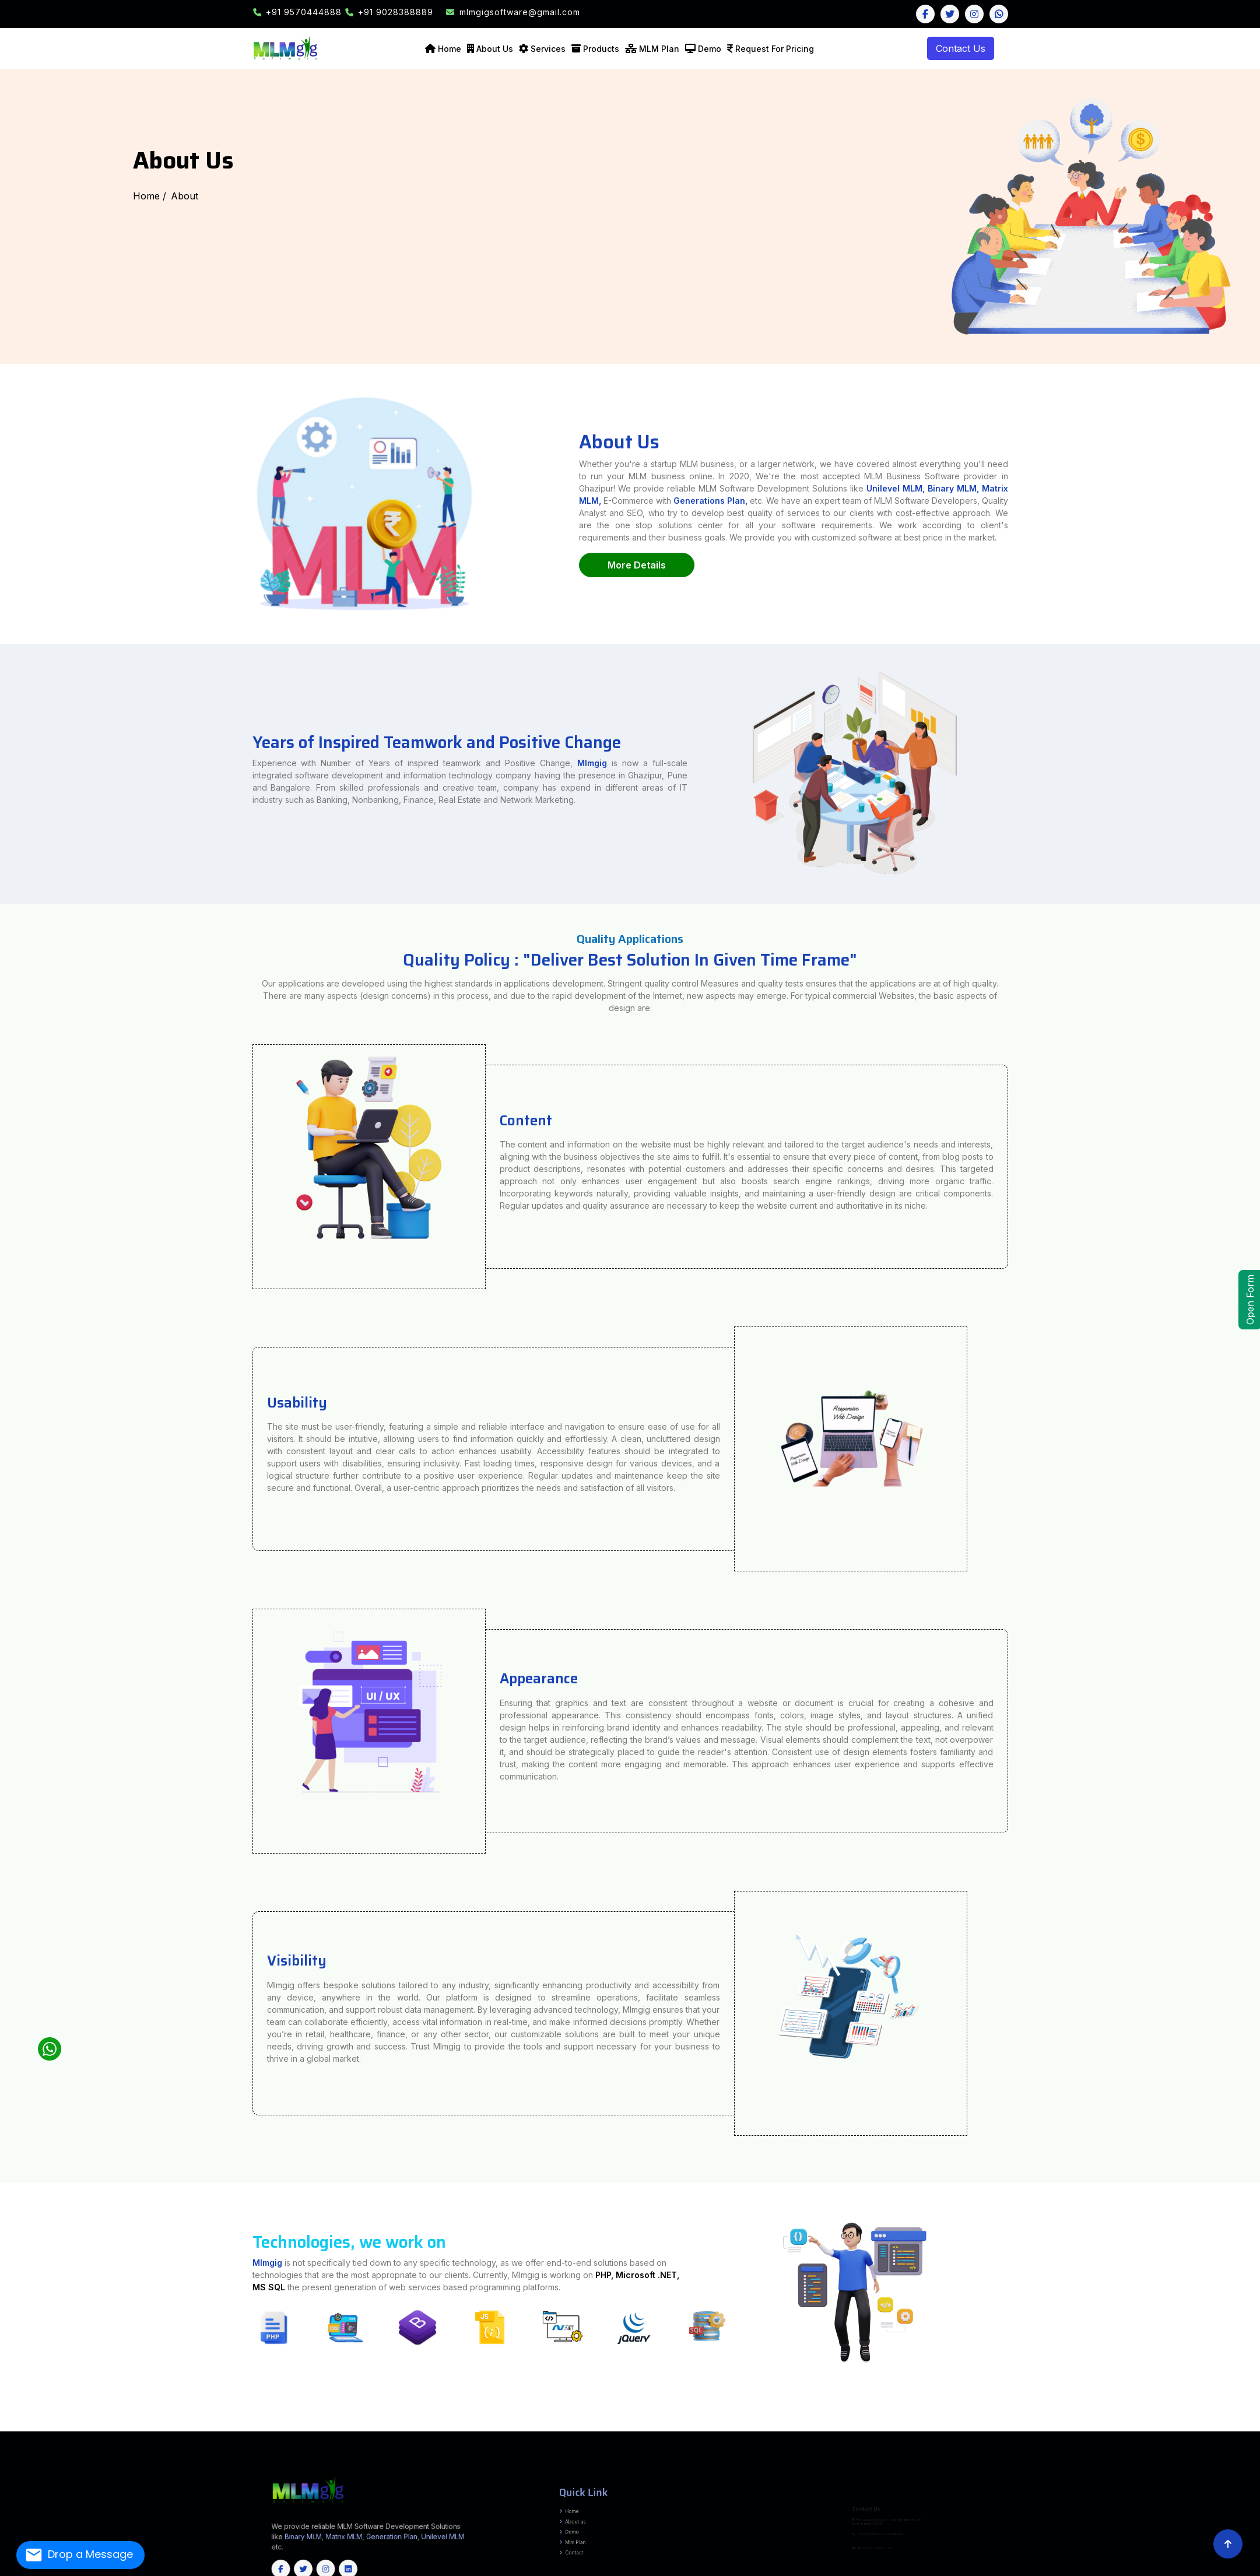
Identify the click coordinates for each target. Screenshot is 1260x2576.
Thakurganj (153, 2409)
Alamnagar (1123, 2406)
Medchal (647, 2425)
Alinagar (1198, 2411)
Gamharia (1021, 2406)
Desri (1072, 2414)
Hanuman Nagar (1130, 2411)
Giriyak (1250, 2409)
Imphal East (1188, 2422)
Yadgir (65, 2427)
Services (548, 49)
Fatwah (110, 2406)
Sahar (448, 2409)
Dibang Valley (109, 2422)
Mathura (1092, 2404)
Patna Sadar (140, 2406)
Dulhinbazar (310, 2406)
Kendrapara (186, 2430)
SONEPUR (595, 2414)
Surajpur (385, 2425)
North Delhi (530, 2420)
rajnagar (1153, 2406)
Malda (244, 2420)
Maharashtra (535, 2430)
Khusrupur (192, 2406)
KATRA (1149, 2409)
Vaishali (415, 2404)
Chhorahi (679, 2411)
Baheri (1106, 2411)
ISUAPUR (486, 2414)
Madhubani (242, 2404)
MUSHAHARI (1138, 2409)
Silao (136, 2411)
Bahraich (579, 2404)
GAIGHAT (1128, 2409)
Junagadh (1115, 2417)
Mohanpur (378, 2414)
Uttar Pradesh (509, 2430)
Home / (149, 196)
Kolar (1162, 2425)
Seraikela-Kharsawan (396, 2411)
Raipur (353, 2425)
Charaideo (452, 2422)
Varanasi (101, 2406)
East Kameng (124, 2422)
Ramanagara (1218, 2425)
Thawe (91, 2414)
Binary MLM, (1087, 488)
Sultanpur (83, 2406)
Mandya (1179, 2425)
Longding (204, 2422)
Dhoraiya (477, 2411)
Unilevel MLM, (1030, 488)
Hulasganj (545, 2409)
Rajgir (42, 2411)
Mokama (203, 2406)
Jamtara (293, 2411)
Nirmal (685, 2425)
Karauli (1028, 2422)
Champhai (685, 2427)
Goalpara (544, 2422)
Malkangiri (240, 2430)
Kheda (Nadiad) (1140, 2417)
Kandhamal (173, 2430)
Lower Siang (240, 2422)
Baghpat (569, 2404)
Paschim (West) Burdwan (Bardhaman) (348, 2420)
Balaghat (299, 2417)
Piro (463, 2409)
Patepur (1019, 2414)
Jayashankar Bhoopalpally (484, 2425)
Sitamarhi (389, 2404)
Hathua (119, 2414)
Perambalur (271, 2427)
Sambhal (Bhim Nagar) (1216, 2404)
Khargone (502, 2417)
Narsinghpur (545, 2417)
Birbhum (110, 2420)
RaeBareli (1177, 2404)
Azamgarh (558, 2404)
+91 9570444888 (297, 12)
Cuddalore (122, 2427)
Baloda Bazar (81, 2425)
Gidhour (605, 2406)
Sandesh (439, 2409)
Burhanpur (341, 2417)
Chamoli (669, 2420)
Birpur (551, 2411)
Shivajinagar (284, 2414)
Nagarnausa (112, 2411)
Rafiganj (346, 2409)
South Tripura (1048, 2427)
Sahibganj (379, 2411)
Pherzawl (4, 2425)
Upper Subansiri (359, 2422)
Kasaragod (551, 2427)
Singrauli (686, 2417)
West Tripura (1071, 2427)
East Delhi (509, 2420)
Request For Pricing (774, 49)
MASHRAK (548, 2414)
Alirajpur (265, 2417)
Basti (634, 2404)
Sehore (622, 2417)
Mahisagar (1155, 2417)
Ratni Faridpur (559, 2409)
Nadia (268, 2420)
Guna (413, 2417)
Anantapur (1154, 2420)
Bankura (101, 2420)
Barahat (440, 2411)
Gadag (1103, 2425)
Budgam (1117, 2427)
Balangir (23, 2430)
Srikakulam (1228, 2420)
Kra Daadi (157, 2422)
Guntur (1189, 2420)
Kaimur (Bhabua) (638, 2406)
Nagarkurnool (661, 2425)
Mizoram (364, 2430)
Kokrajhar (654, 2422)
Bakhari (604, 2411)
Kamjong (1233, 2422)
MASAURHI (323, 2406)
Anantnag (1083, 2427)
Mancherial (627, 2425)
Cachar (442, 2422)
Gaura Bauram (1217, 2411)
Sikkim (386, 2430)
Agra (440, 2404)
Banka (38, 2404)
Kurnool (1206, 2420)
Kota (1036, 2422)
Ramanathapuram (300, 2427)
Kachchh (1126, 2417)
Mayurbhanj (253, 2430)
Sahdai (243, 2417)
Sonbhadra (71, 2406)
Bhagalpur (60, 2404)
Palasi (202, 2409)
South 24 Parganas (449, 2420)
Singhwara (1150, 2411)
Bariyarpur (1018, 2409)
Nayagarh (280, 2430)
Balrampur (597, 2404)
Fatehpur (101, 2404)
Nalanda (287, 2404)
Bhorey (111, 2414)
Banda (606, 2404)
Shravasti (32, 2406)
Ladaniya (1215, 2406)
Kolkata (235, 2420)
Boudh (62, 2430)
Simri (1067, 2411)
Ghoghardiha (54, 2409)
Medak (638, 2425)
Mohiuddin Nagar (394, 2414)
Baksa (399, 2422)
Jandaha (1055, 2414)
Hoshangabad (442, 2417)
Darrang (473, 2422)
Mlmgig (592, 907)
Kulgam (1173, 2427)
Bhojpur (70, 2404)
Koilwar (415, 2409)
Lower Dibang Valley (222, 2422)
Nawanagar (1018, 2411)
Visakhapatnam (7, 2422)
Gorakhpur (181, 2404)
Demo (709, 49)
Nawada (297, 2404)
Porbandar (1246, 2417)
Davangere (1083, 2425)
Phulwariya (152, 2414)
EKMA (469, 2414)
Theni (361, 2427)
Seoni (630, 2417)
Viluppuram (483, 2427)
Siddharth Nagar (46, 2406)
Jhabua (475, 2417)
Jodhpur (1019, 2422)
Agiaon (397, 2409)
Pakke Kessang (282, 2422)
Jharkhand (522, 2430)
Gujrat (498, 2430)
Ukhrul (61, 2425)
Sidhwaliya (100, 2414)
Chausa (1067, 2406)
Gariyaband (185, 2425)
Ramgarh (359, 2411)
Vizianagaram (23, 2422)
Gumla (272, 2411)
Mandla (512, 2417)
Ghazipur (161, 2404)
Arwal (16, 2404)
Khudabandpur (693, 2411)
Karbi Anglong (628, 2422)
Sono (569, 2406)
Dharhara (1029, 2409)
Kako (584, 2409)
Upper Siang (344, 2422)
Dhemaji (482, 2422)
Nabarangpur (267, 2430)
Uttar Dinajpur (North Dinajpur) (475, 2420)
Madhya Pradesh (551, 2430)
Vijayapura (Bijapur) (50, 2427)
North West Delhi (563, 2420)
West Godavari (39, 2422)
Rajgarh (583, 2417)
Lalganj (1046, 2414)
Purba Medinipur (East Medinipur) (414, 2420)
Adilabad (405, 2425)
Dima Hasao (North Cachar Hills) (523, 2422)
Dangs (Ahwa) (1041, 2417)
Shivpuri (368, 2414)
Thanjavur (352, 2427)
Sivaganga (332, 2427)
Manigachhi (1170, 2411)
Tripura (394, 2430)
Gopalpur (481, 2406)
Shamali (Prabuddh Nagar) (13, 2406)
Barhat (596, 2406)
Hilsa (69, 2411)
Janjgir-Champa (200, 2425)
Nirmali (1162, 2414)
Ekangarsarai (92, 2411)
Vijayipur (176, 2414)
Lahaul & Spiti (1093, 2420)
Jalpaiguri (201, 2420)
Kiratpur (1229, 2411)
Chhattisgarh (607, 2430)
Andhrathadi (6, 2409)
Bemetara (112, 2425)
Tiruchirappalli (396, 2427)
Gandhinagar (1076, 2417)
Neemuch (557, 2417)
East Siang (137, 2422)
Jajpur (137, 2430)
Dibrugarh (501, 2422)
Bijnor (641, 2404)
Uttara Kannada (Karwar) (28, 2427)
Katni (482, 2417)
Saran (358, 2404)
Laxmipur (578, 2406)
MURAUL (1167, 2409)
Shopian (1246, 2427)
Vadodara (69, 2420)
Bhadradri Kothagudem (424, 2425)
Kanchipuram (179, 2427)
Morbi (1176, 2417)
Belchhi (212, 2406)
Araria (10, 2404)
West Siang (389, 2422)
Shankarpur (1056, 2406)
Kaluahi (1174, 2406)
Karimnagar (540, 2425)
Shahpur (512, 2409)
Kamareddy (527, 2425)
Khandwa (491, 2417)
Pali (1051, 2422)
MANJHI (527, 2414)
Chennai (97, 2427)
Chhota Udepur (1016, 2417)
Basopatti (1203, 2406)
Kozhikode (585, 2427)
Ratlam (592, 2417)
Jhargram (212, 2420)
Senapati (14, 2425)
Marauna (1153, 2414)
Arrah (389, 2409)
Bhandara (669, 2414)
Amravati (637, 2414)
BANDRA (1107, 2409)
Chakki (1048, 2411)
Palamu (350, 2411)
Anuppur (275, 2417)
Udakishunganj (1109, 2406)
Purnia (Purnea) (316, 2404)
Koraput (230, 2430)
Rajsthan (433, 2430)
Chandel (1160, 2422)
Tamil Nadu (345, 2430)
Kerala (355, 2430)
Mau (1100, 2404)
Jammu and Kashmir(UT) (626, 2430)
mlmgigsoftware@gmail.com (513, 12)
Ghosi (535, 2409)
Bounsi (457, 2411)
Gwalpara (1084, 2406)
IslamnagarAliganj (619, 2406)
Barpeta (408, 2422)
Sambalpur (319, 2430)
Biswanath (418, 2422)
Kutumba (317, 2409)
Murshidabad (257, 2420)
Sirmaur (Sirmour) (1126, 2420)
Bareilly (626, 2404)
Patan (1235, 2417)
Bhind (323, 2417)
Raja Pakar (233, 2417)
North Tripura (1023, 2427)
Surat (31, 2420)
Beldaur (636, 2409)
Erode (155, 2427)
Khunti (302, 2411)
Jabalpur (464, 2417)
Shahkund (457, 2406)
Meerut (1107, 2404)
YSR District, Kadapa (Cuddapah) (64, 2422)
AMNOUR (409, 2414)
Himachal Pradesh (570, 2430)
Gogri (627, 2409)
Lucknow (1047, 2404)
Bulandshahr (662, 2404)
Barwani (309, 2417)
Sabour (447, 2406)
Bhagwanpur (674, 2406)
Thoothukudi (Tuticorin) (376, 2427)
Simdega (412, 2411)
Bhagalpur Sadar (407, 2406)
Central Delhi (496, 2420)
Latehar (320, 2411)
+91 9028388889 (389, 12)
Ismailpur (491, 2406)
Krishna (1197, 2420)
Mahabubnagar (613, 2425)
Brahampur (1030, 2411)
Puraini (1075, 2406)
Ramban (1220, 2427)
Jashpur (213, 2425)
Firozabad (113, 2404)
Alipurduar (90, 2420)
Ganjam (111, 2430)
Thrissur (657, 2427)
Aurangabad (27, 2404)
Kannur (540, 2427)
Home (449, 49)
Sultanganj (469, 2406)
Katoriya (500, 2411)
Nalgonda (674, 2425)
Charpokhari (473, 2409)
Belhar (449, 2411)
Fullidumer (489, 2411)
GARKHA (476, 2414)
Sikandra (544, 2406)
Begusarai (48, 2404)
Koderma (310, 2411)
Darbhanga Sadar (1080, 2411)
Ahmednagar (617, 2414)
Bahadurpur (1096, 2411)
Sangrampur (1079, 2409)
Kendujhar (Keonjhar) (203, 2430)
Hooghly (181, 2420)
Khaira (553, 2406)
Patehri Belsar (199, 2417)
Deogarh (81, 2430)
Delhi (464, 2430)
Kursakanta (175, 2409)
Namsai (269, 2422)
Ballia (588, 2404)
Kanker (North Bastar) (253, 2425)
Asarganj (1090, 2409)
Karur (204, 2427)
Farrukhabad (89, 2404)
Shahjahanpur (1253, 2404)
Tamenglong (26, 2425)
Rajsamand (1072, 2422)
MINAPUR (1157, 2409)
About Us (494, 49)
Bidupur (1106, 2414)
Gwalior (421, 2417)
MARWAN (1199, 2409)
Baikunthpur (38, 2414)
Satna (614, 2417)
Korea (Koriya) (294, 2425)
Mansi (620, 2409)
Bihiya (504, 2409)
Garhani (456, 2409)
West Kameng (375, 2422)
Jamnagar (1103, 2417)
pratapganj (1130, 2414)
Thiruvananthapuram (642, 2427)
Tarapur (1068, 2409)
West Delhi (638, 2420)
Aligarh (448, 2404)
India (2, 2404)
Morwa (192, 2414)
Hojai (577, 2422)
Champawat (680, 2420)
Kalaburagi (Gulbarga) (1136, 2425)
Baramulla (1106, 2427)
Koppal (1170, 2425)
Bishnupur (1149, 2422)
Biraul (1206, 2411)
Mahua (1037, 2414)
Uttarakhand (488, 2430)
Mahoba (1072, 2404)
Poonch (1192, 2427)
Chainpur (686, 2406)
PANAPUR (565, 2414)
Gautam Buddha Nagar (131, 2404)
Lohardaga (332, 2411)
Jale (1141, 2411)
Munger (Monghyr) (259, 2404)
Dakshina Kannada (1067, 2425)
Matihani (542, 2411)
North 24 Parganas (282, 2420)
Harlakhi (1231, 2406)
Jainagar (1193, 2406)
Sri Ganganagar (1119, 2422)
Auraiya (548, 2404)
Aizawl (676, 2427)
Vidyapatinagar (347, 2414)
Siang (318, 2422)
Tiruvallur (438, 2427)
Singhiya (296, 2414)
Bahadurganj (89, 2409)
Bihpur (395, 2406)
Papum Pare (297, 2422)
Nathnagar (436, 2406)
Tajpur (185, 2414)
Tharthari (173, 2411)
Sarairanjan (211, 2414)
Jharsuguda (148, 2430)
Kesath (1040, 2411)
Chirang (463, 2422)
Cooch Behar (122, 2420)
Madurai (224, 2427)
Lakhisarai (216, 2404)
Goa (440, 2430)
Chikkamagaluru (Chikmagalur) (1027, 2425)
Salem (322, 2427)
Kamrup (592, 2422)
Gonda (170, 2404)
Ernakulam (522, 2427)
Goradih (354, 2406)
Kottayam (573, 2427)
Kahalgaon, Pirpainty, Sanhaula (375, 2406)
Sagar (606, 2417)
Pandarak (233, 2406)
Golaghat (555, 2422)
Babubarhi (1164, 2406)
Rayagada (307, 2430)
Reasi (1229, 2427)
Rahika (1134, 2406)
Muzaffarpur (276, 2404)
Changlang (95, 2422)
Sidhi (677, 2417)
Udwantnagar (427, 2409)
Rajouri (1211, 2427)
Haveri (1120, 2425)
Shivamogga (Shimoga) (1238, 2425)
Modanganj (573, 2409)
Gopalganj (59, 2414)
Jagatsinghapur (125, 2430)
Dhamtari (166, 2425)
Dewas (391, 2417)
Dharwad (1094, 2425)
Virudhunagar (497, 2427)
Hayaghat (1116, 2411)
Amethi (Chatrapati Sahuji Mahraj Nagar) (503, 2404)
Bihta (289, 2406)
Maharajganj (1060, 2404)
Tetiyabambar (1056, 2409)
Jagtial (455, 2425)
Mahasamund (310, 2425)
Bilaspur (1037, 2420)
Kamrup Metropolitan (608, 2422)
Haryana (456, 2430)
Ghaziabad (150, 2404)
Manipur (423, 2430)
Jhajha (587, 2406)
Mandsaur (523, 2417)
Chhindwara (365, 2417)
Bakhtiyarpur (246, 2406)
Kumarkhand (1043, 2406)
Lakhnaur (18, 2409)
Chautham (610, 2409)
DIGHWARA (459, 2414)
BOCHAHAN (1117, 2409)
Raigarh (345, 2425)
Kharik (500, 2406)
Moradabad (1128, 2404)
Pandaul (1143, 2406)
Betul (316, 2417)
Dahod (1029, 2417)
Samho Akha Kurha (564, 2411)
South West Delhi (622, 2420)
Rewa (599, 2417)
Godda (264, 2411)
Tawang (327, 2422)
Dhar (397, 2417)
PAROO (1209, 2409)
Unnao (92, 2406)
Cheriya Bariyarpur (665, 2411)
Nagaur (1044, 2422)
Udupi (12, 2427)
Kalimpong (224, 2420)
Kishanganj (204, 2404)
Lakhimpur (665, 2422)
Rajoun (509, 2411)
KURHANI (1190, 2409)
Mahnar (179, 2417)
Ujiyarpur (333, 2414)
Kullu (1082, 2420)
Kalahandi (161, 2430)
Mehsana (1166, 2417)
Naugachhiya (524, 2406)
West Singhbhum (427, 2411)
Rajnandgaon (364, 2425)
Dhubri (491, 2422)
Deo (338, 2409)
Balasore (33, 2430)
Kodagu (1153, 2425)
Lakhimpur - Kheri (1024, 2404)
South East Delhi (604, 2420)
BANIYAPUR (420, 2414)
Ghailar (1031, 2406)
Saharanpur (1198, 2404)
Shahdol (639, 2417)
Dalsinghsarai (321, 2414)
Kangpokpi (1246, 2422)
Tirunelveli (409, 2427)
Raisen (574, 2417)
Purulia (435, 2420)
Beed (660, 2414)
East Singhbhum (233, 2411)
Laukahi (77, 2409)
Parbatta (646, 2409)
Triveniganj (1195, 2414)
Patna (305, 2404)
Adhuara (652, 2406)
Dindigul (146, 2427)
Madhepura (229, 2404)
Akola (628, 2414)
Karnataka (413, 2430)
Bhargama (238, 2409)
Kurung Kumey (170, 2422)
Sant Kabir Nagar (1237, 2404)
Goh (373, 2409)
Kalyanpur (245, 2414)
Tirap (334, 2422)
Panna (566, 2417)
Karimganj (642, 2422)
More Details (771, 565)
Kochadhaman (118, 2409)
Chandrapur (692, 2414)
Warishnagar (232, 2414)
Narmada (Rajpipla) (1190, 2417)
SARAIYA (1241, 2409)
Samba (1237, 2427)
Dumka (220, 2411)
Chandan (467, 2411)
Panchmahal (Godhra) (1220, 2417)
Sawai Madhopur (1087, 2422)
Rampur (1187, 2404)
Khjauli (1183, 2406)
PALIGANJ (343, 2406)
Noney (1256, 2422)
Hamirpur (1056, 2420)
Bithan (273, 2414)
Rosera (254, 2414)
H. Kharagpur (1041, 2409)
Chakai (561, 2406)
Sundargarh (333, 2430)
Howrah (191, 2420)
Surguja (395, 2425)
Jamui (535, 2406)
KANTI (1182, 2409)
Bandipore (1094, 2427)
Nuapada (291, 2430)
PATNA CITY (127, 2406)
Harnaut (15, 2411)
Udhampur (5, 2430)
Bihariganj (1095, 2406)
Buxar (79, 2404)
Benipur (1188, 2411)
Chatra (191, 2411)
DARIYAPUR (448, 2414)
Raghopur (1183, 2414)
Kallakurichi (166, 2427)
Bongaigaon (431, 2422)
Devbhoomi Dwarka (1059, 2417)
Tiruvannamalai (451, 2427)
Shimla (1113, 2420)
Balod (69, 2425)
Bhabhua (662, 2406)
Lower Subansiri (256, 2422)
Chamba (1047, 2420)
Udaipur (1139, 2422)
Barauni (533, 2411)
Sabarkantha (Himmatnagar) (13, 2420)
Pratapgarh (1166, 2404)
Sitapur (60, 2406)
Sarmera (62, 2411)
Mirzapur (1116, 2404)
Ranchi (369, 2411)
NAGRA (557, 2414)
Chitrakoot (687, 2404)
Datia (384, 2417)
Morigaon (684, 2422)
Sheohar (379, 2404)
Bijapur (121, 2425)
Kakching (1222, 2422)
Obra (354, 2409)
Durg (175, 2425)
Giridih (254, 2411)
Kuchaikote (72, 2414)
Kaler (247, 2409)
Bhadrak (53, 2430)
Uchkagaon (164, 2414)
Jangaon (465, 2425)
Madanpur (329, 2409)
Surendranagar (42, 2420)
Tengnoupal (40, 2425)
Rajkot (1256, 2417)
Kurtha (261, 2409)
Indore (454, 2417)
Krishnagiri (213, 2427)
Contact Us (960, 48)
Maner (282, 2406)
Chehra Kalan (1095, 2414)
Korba (282, 2425)
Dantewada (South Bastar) (148, 2425)
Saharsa (338, 2404)
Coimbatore (109, 2427)
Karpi (254, 2409)
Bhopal (331, 2417)
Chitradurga (1050, 2425)
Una (1145, 2420)
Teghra (584, 2411)
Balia (577, 2411)
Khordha (219, 2430)
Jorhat (584, 2422)
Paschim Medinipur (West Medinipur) (311, 2420)
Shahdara (577, 2420)
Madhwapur (1242, 2406)
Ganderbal (1136, 2427)
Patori (359, 2414)
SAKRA (1175, 2409)
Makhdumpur (524, 2409)
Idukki (532, 2427)
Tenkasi (343, 2427)
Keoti (1159, 2411)
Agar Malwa (254, 2417)
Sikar (1100, 2422)
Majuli (675, 2422)
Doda (1126, 2427)
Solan (1139, 2420)
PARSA (574, 2414)
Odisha (403, 2430)
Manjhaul (594, 2411)
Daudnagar (364, 2409)
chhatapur (1172, 2414)
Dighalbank (103, 2409)
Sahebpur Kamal (627, 2411)
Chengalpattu (85, 2427)
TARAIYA (605, 2414)
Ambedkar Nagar (474, 2404)
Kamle (148, 2422)
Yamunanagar (1024, 2420)
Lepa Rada (185, 2422)
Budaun (650, 2404)
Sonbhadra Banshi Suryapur (279, 2409)
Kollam (562, 2427)
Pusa (221, 2414)
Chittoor (1164, 2420)
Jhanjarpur (1254, 2406)
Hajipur (150, 2417)
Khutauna (67, 2409)
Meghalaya (376, 2430)
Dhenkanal (92, 2430)
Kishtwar (1164, 2427)
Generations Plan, (845, 501)
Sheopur (659, 2417)
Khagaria (192, 2404)
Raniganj (186, 2409)
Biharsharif (78, 2411)
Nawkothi (650, 2411)
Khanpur (201, 2414)
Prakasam (1217, 2420)
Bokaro (182, 2411)
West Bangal (474, 2430)
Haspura (381, 2409)
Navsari (1205, 2417)
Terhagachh (141, 2409)
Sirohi (1107, 2422)
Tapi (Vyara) (56, 2420)
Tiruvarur (464, 2427)
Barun (297, 2409)
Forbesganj (212, 2409)
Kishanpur (1235, 2414)
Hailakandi (567, 2422)
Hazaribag (282, 2411)
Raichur (1207, 2425)
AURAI (1100, 2409)
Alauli (591, 2409)
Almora (648, 2420)
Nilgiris (260, 2427)
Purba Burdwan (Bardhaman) (382, 2420)
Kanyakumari (193, 2427)
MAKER (518, 2414)
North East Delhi (545, 2420)
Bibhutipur (307, 2414)
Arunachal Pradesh (590, 2430)
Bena (102, 2411)
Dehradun (692, 2420)
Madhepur (29, 2409)
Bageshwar (658, 2420)
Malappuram (598, 2427)
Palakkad (611, 2427)
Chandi (23, 2411)
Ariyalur (74, 2427)
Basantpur (1142, 2414)
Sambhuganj (521, 2411)
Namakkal (250, 2427)
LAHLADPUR (508, 2414)
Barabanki (617, 2404)
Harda (429, 2417)
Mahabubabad (595, 2425)
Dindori (406, 2417)
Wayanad (667, 2427)
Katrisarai (156, 2411)
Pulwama (1202, 2427)
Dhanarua (272, 2406)
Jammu (1146, 2427)
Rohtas (329, 2404)
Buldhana (681, 2414)
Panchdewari (139, 2414)
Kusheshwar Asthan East (19, 2414)
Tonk (1131, 2422)
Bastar (103, 2425)
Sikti (195, 2409)
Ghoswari (222, 2406)
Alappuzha (511, 2427)
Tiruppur (429, 2427)
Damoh (376, 2417)
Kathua (1155, 2427)
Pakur (342, 2411)
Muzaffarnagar (1143, 2404)
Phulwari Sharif (167, 2406)
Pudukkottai (284, 2427)
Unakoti (1060, 2427)
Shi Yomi (309, 2422)
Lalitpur (1037, 2404)
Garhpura (640, 2411)
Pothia (130, 2409)
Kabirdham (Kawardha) (230, 2425)
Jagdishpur (423, 2406)
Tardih (1180, 2411)
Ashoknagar (286, 2417)
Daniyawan (181, 2406)
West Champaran (428, 2404)
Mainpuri (1082, 2404)
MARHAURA (537, 2414)
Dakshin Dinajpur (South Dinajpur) (147, 2420)
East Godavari (1177, 2420)
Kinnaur (1075, 2420)
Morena (534, 2417)
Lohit (195, 2422)
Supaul (406, 2404)
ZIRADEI (1245, 2414)
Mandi (1104, 2420)
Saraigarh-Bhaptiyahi (1219, 2414)
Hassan (1112, 2425)
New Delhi (519, 2420)
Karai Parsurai (126, 2411)
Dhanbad (211, 2411)
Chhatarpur (353, 2417)
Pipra (1205, 2414)
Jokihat (165, 2409)
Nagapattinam (237, 2427)
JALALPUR (496, 2414)
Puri (299, 2430)
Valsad (80, 2420)
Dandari (613, 2411)
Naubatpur (298, 2406)
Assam (447, 2430)
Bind (165, 2411)
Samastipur (349, 2404)
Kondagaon (271, 2425)
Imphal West (1201, 2422)
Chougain (1058, 2411)
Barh (256, 2406)
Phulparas (41, 2409)
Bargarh (44, 2430)
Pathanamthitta (624, 2427)
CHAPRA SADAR (434, 2414)
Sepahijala (1035, 2427)
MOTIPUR (1231, 2409)
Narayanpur (510, 2406)
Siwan (399, 2404)
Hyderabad (444, 2425)
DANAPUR (333, 2406)
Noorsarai (5, 2411)
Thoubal (52, 2425)
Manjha (83, 2414)
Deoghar (200, 2411)
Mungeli (322, 2425)
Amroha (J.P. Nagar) (533, 2404)
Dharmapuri (135, 2427)
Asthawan (51, 2411)
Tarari (483, 2409)
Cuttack (71, 2430)
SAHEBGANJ (1220, 2409)
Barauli (48, 2414)
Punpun (262, 2406)
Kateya (127, 2414)
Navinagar (306, 2409)
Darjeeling (169, 2420)
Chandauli (675, 2404)
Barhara (406, 2409)
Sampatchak (153, 2406)
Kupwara (1182, 2427)
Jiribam (1212, 2422)
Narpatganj (225, 2409)
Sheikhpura (368, 2404)
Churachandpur (1173, 2422)
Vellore (473, 2427)
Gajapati (103, 2430)
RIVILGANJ (584, 2414)
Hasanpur (264, 2414)
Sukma (376, 2425)
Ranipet (314, 2427)
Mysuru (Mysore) (1193, 2425)
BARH (118, 2406)
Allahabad (458, 2404)
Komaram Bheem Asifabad (572, 2425)
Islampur (33, 2411)
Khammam (552, 2425)
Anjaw (85, 2422)
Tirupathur (419, 2427)
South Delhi (589, 2420)
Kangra (1066, 2420)
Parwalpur (145, 2411)
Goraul (1065, 2414)
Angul (15, 2430)
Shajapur (649, 2417)
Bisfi (1224, 2406)
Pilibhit (1155, 2404)
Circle (655, 2409)
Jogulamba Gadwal (509, 2425)
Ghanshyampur (1241, 2411)
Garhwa (246, 2411)
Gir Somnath (1090, 2417)
